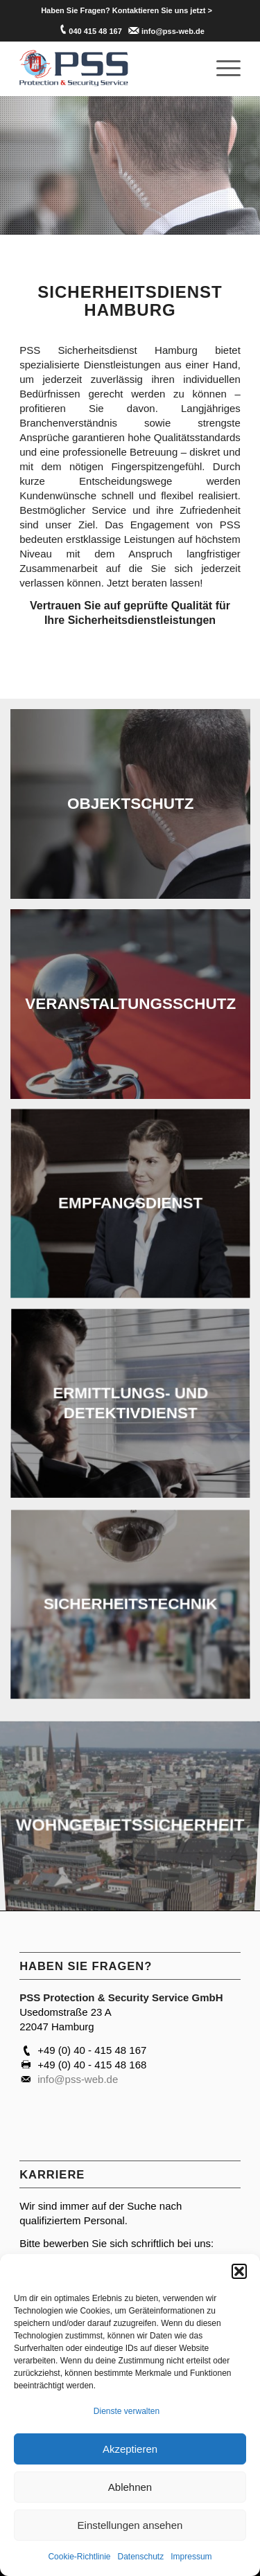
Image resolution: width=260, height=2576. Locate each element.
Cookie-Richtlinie (79, 2556)
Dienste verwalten (126, 2411)
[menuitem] (126, 10)
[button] (239, 2271)
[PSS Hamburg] (107, 68)
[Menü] (221, 68)
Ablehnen (130, 2487)
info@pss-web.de (173, 31)
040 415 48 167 (95, 31)
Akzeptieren (130, 2449)
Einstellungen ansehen (130, 2525)
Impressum (191, 2556)
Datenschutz (141, 2556)
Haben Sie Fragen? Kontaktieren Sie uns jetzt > (126, 10)
